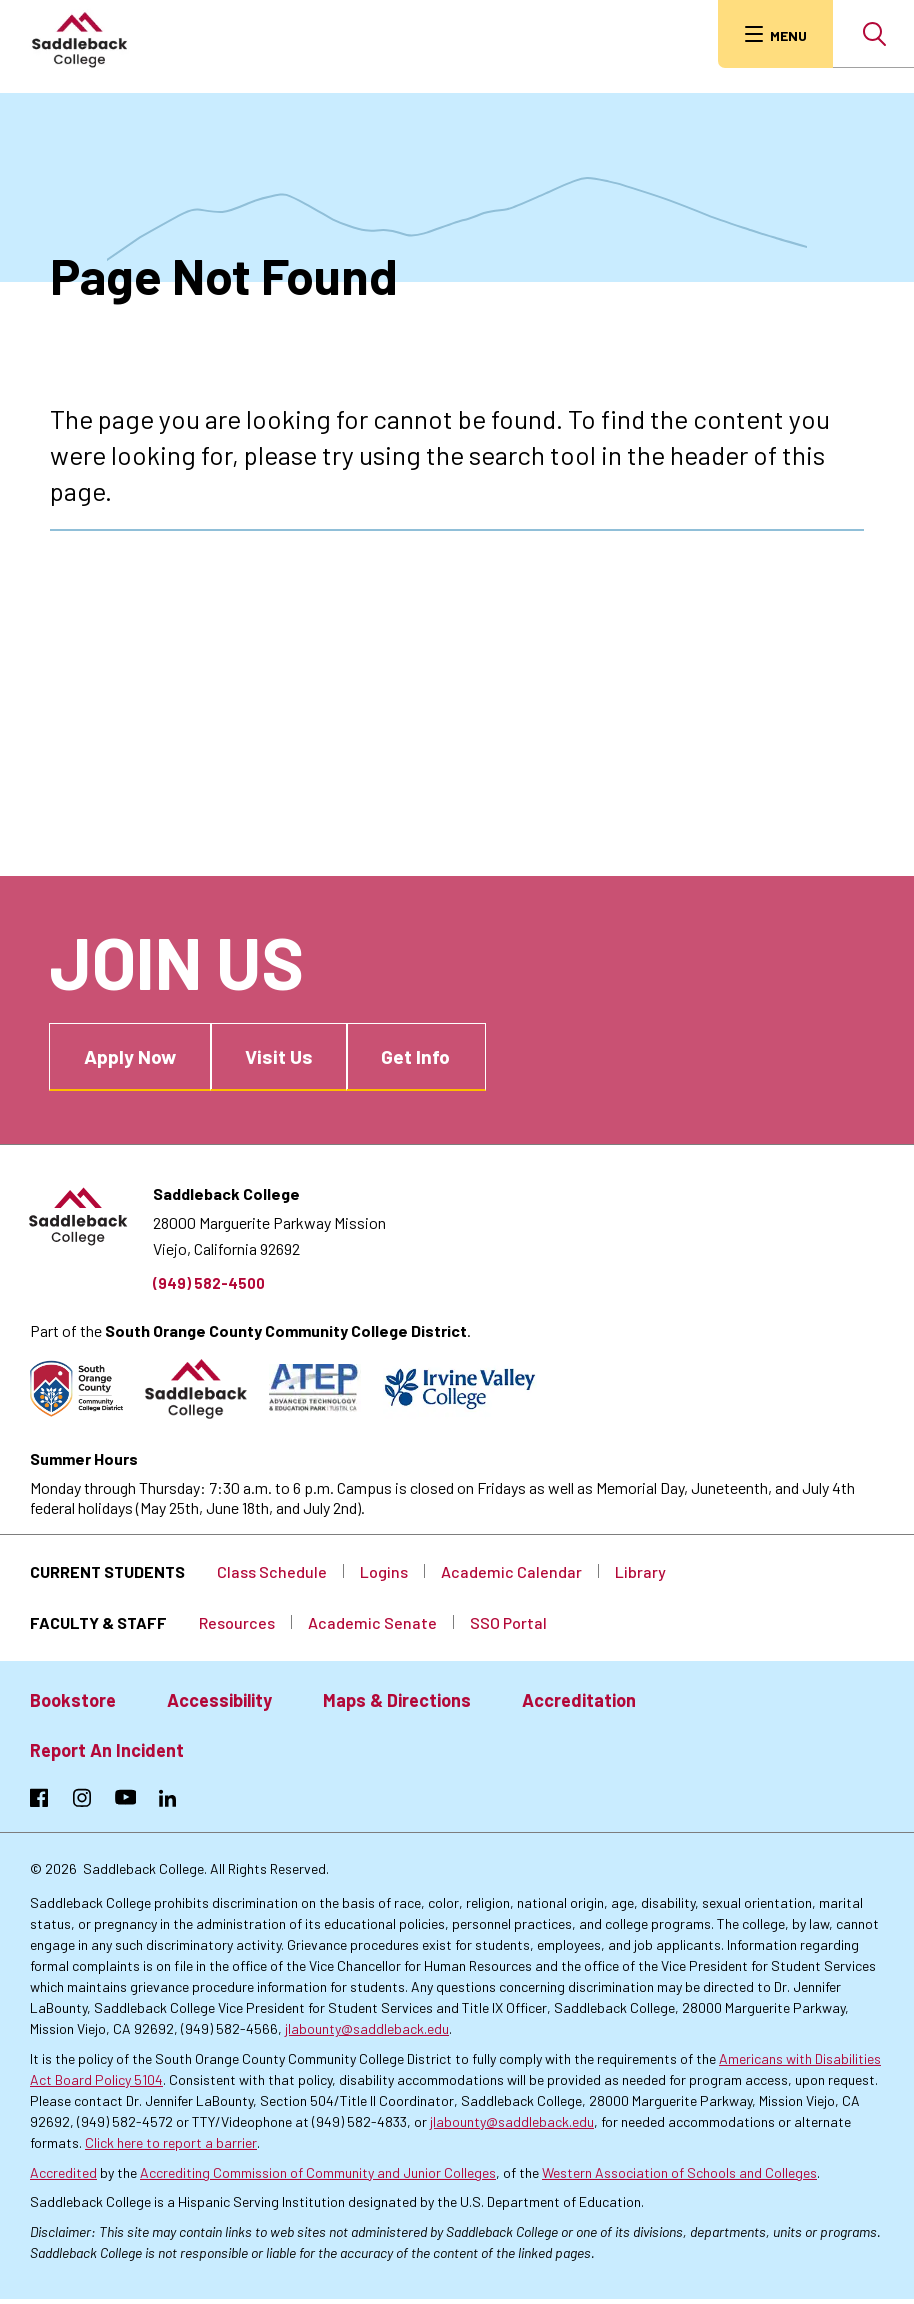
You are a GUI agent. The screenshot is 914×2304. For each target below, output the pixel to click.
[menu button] (771, 34)
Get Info (448, 1047)
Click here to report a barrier (171, 2146)
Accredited (63, 2176)
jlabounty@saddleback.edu (367, 2033)
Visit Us (300, 1047)
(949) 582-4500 (210, 1276)
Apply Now (138, 1047)
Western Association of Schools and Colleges (679, 2176)
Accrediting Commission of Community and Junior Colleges (318, 2176)
